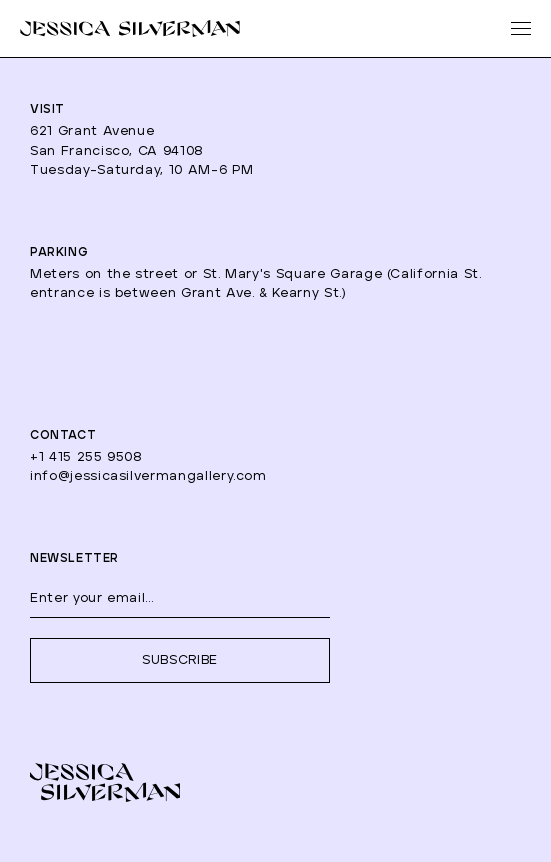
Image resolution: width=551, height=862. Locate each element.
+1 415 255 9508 (86, 457)
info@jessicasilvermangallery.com (148, 476)
